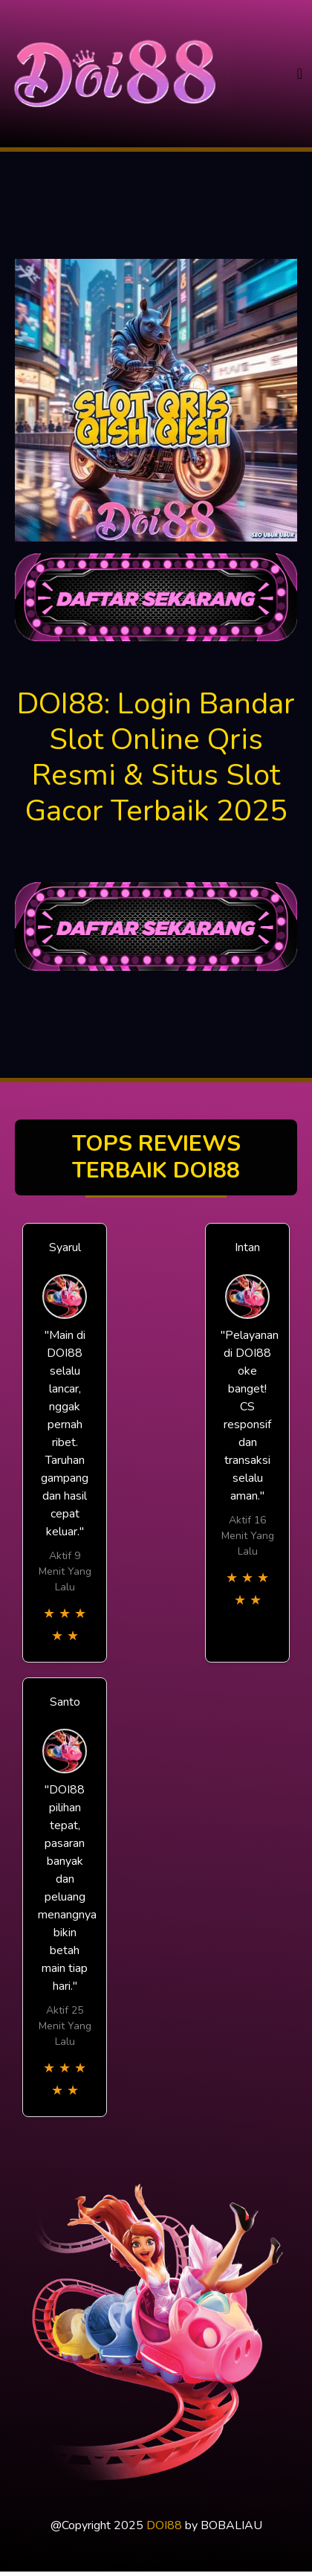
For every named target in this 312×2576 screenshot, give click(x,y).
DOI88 (164, 2525)
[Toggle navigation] (299, 74)
